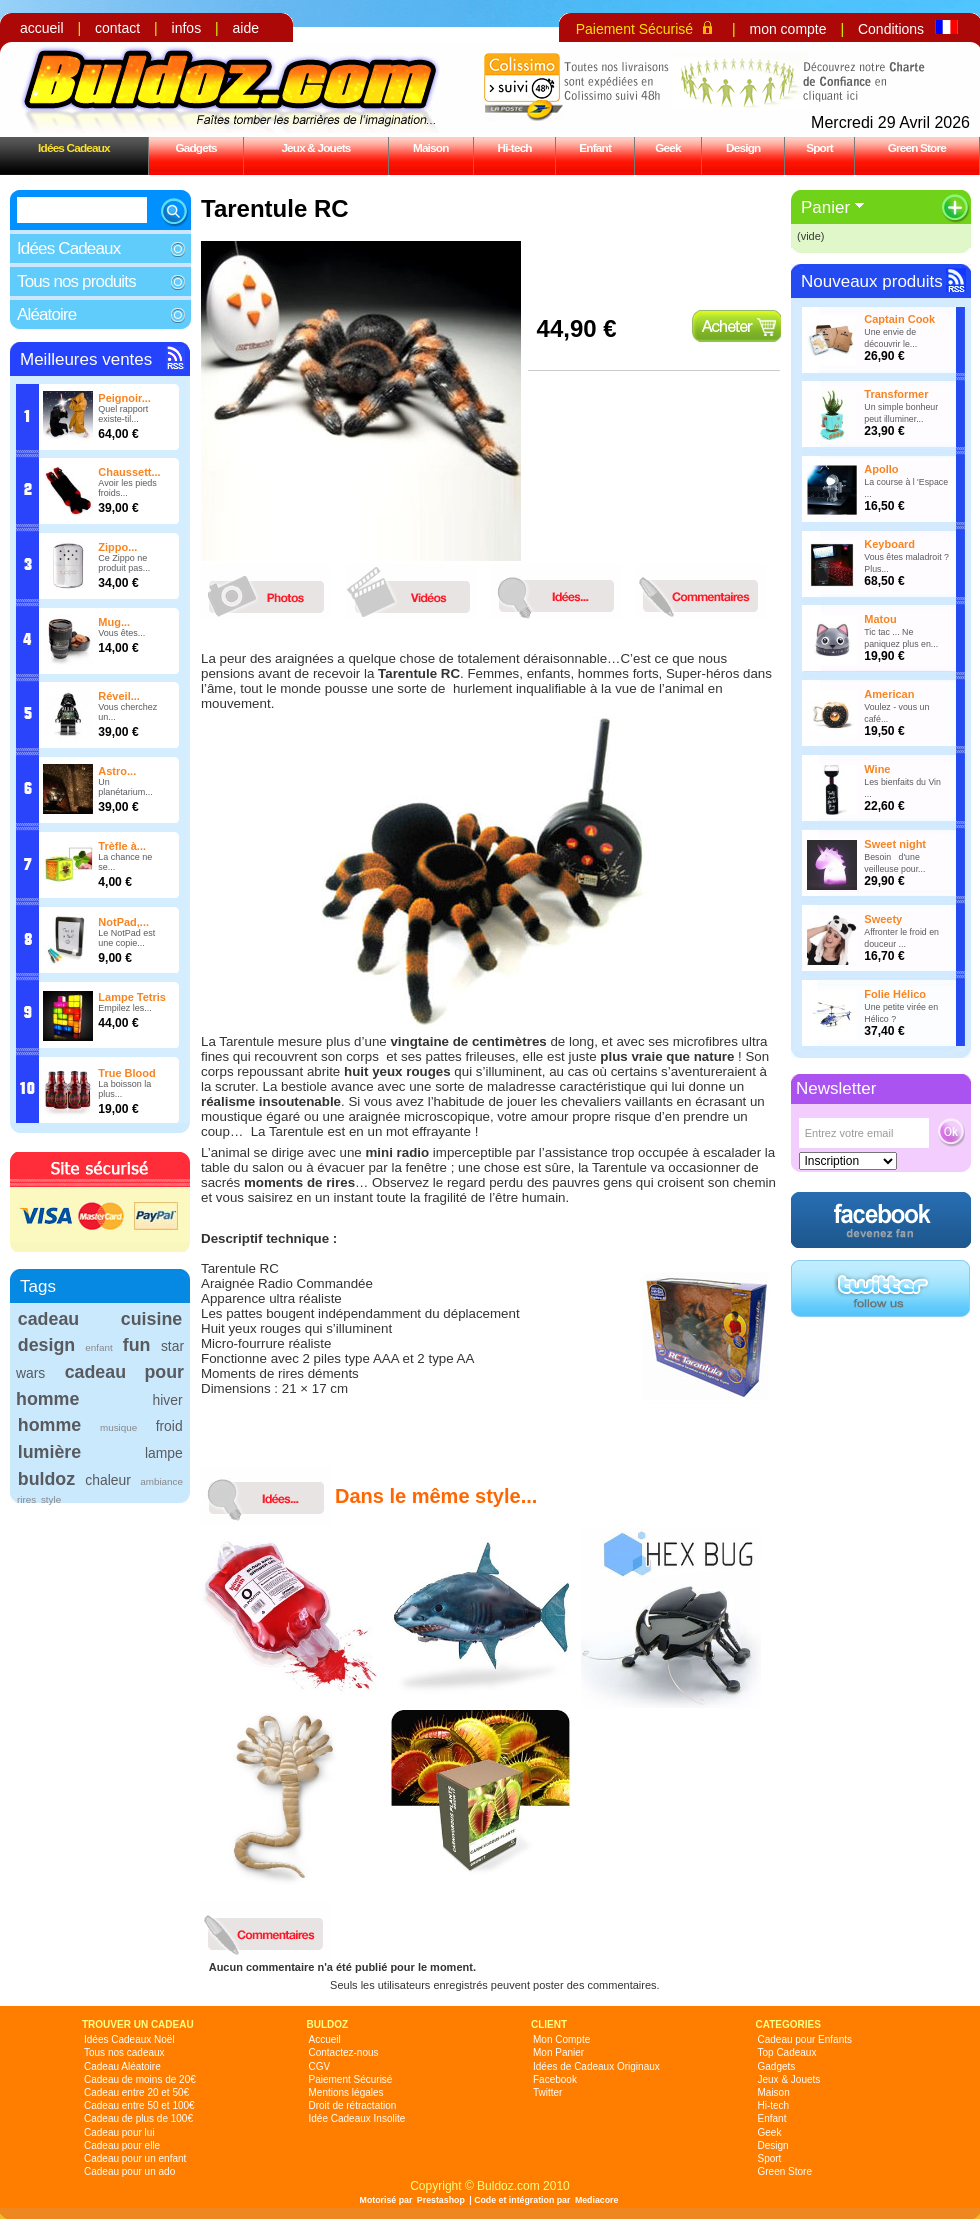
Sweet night (895, 844)
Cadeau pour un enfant (135, 2158)
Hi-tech (515, 147)
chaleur (107, 1480)
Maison (431, 147)
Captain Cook (899, 319)
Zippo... (117, 547)
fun (137, 1345)
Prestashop (441, 2200)
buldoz (46, 1479)
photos (271, 591)
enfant (98, 1347)
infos (187, 28)
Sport (819, 147)
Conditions (891, 29)
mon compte (787, 29)
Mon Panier (558, 2052)
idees (561, 591)
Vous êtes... (121, 633)
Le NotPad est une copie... (126, 938)
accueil (42, 28)
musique (118, 1427)
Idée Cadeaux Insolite (357, 2118)
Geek (668, 147)
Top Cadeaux (787, 2052)
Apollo (881, 469)
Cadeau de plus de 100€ (138, 2118)
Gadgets (195, 147)
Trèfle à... (122, 846)
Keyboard (889, 544)
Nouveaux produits (872, 281)
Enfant (595, 147)
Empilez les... (125, 1008)
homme (49, 1425)
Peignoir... (124, 398)
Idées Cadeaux (74, 147)
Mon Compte (561, 2039)
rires (26, 1499)
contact (117, 28)
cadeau (48, 1319)
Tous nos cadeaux (124, 2052)
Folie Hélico (895, 994)
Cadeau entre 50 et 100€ (139, 2105)
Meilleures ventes (86, 359)
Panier (825, 207)
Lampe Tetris (132, 997)
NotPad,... (123, 922)
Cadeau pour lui (119, 2132)
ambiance (161, 1481)
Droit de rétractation (353, 2105)
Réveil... (119, 696)
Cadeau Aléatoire (122, 2066)
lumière (49, 1452)
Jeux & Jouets (315, 147)
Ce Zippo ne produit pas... (124, 563)
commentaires (706, 591)
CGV (320, 2066)
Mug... (114, 622)
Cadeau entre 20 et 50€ (136, 2092)
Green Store (917, 147)
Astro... (117, 771)
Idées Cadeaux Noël (129, 2039)
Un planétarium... (125, 787)
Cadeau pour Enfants (805, 2039)
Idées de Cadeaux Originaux (596, 2066)
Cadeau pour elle (122, 2145)
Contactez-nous (344, 2052)
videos (416, 591)
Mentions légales (346, 2092)
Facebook (555, 2079)
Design (743, 147)
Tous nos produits (76, 281)
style (51, 1499)
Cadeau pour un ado (129, 2171)
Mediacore (597, 2200)
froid (169, 1426)
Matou (880, 619)
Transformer (896, 394)
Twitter (547, 2092)
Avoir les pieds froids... (127, 488)
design (46, 1345)
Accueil (325, 2039)
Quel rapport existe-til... (123, 414)
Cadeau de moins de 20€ (140, 2079)
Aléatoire (46, 314)
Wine (877, 769)
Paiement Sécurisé (635, 29)
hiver (168, 1400)
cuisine (151, 1319)
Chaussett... (129, 472)
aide (246, 28)
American (889, 694)
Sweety (883, 919)
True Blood (126, 1073)
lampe (164, 1453)
